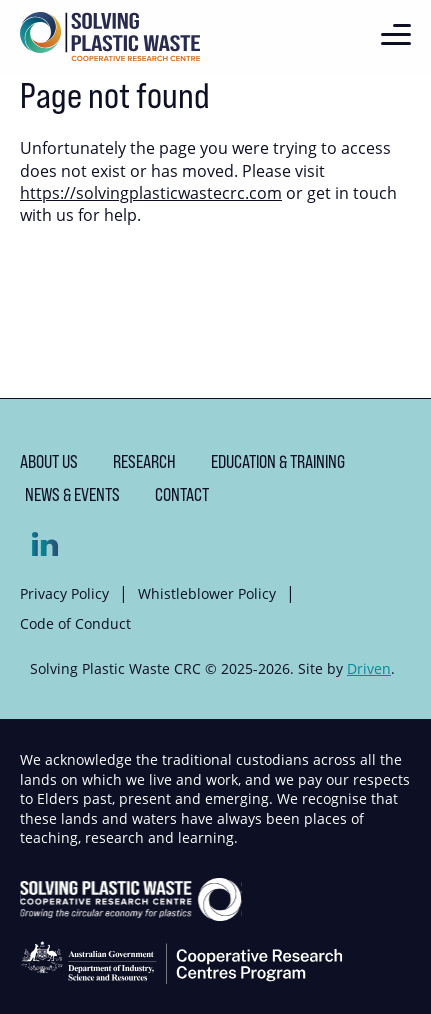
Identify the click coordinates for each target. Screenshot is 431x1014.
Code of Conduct (75, 623)
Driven (369, 668)
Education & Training (278, 461)
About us (49, 461)
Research (144, 461)
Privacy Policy (64, 593)
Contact (182, 494)
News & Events (72, 494)
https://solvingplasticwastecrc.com (151, 193)
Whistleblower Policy (207, 593)
